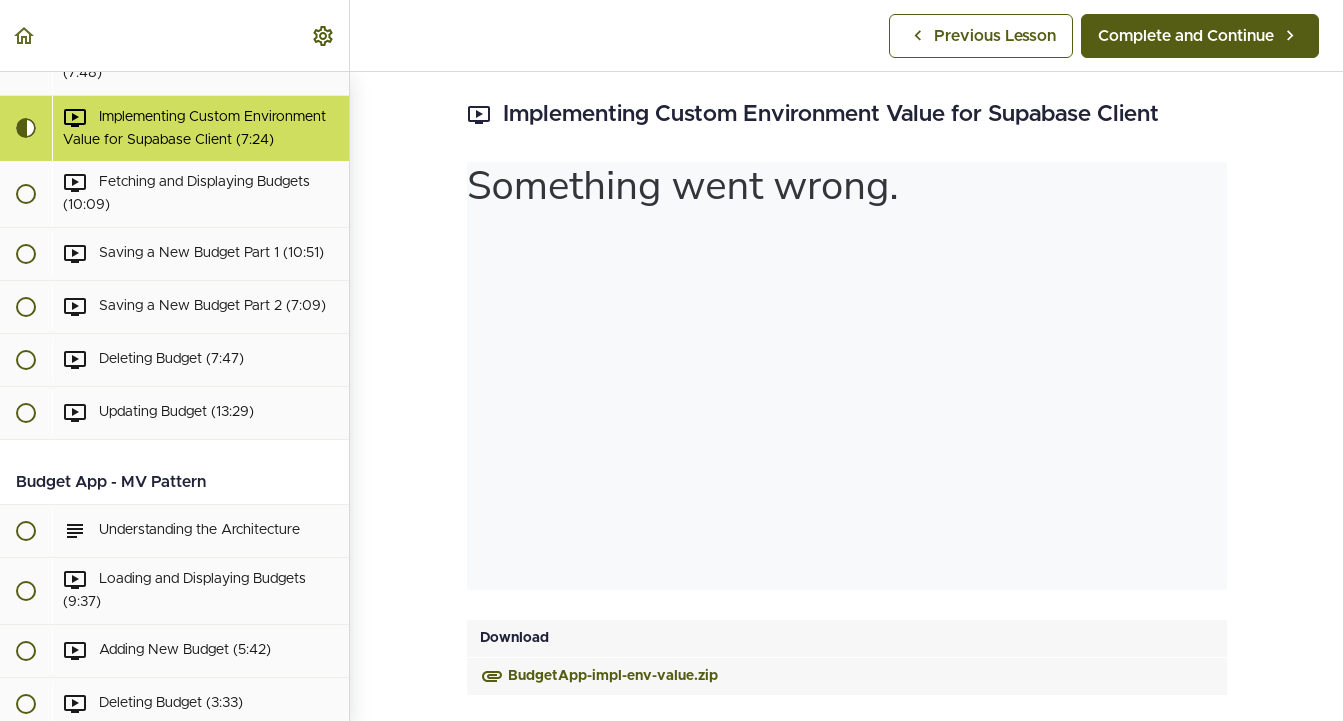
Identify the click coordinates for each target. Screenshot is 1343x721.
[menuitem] (324, 35)
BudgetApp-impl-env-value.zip (599, 676)
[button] (25, 35)
